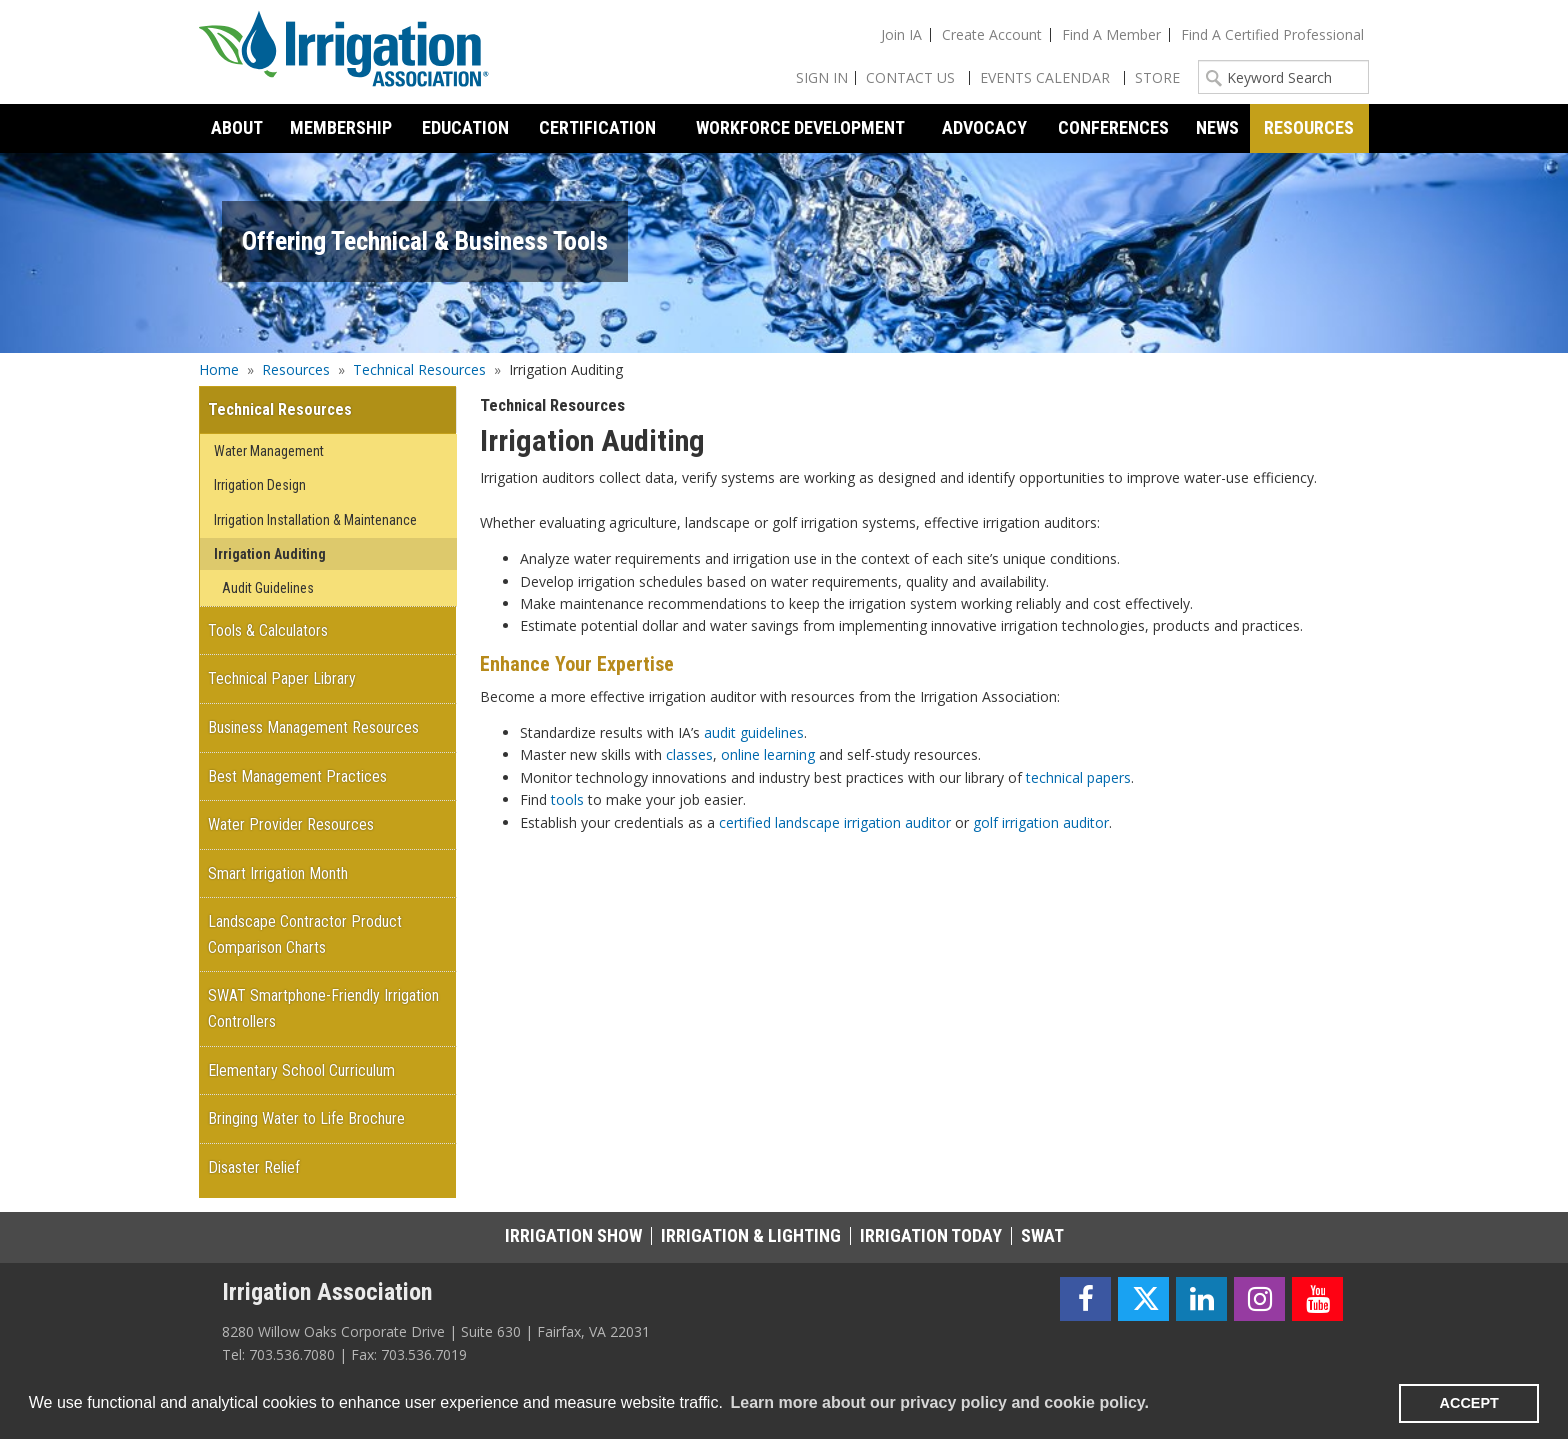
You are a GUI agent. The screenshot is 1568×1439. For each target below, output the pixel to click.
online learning (768, 754)
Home (219, 369)
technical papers (1078, 777)
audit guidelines (754, 732)
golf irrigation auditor (1041, 822)
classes (689, 754)
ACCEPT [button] (1469, 1403)
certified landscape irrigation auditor (835, 822)
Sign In (822, 77)
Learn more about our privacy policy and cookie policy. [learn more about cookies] (939, 1402)
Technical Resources (419, 369)
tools (567, 799)
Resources (296, 369)
